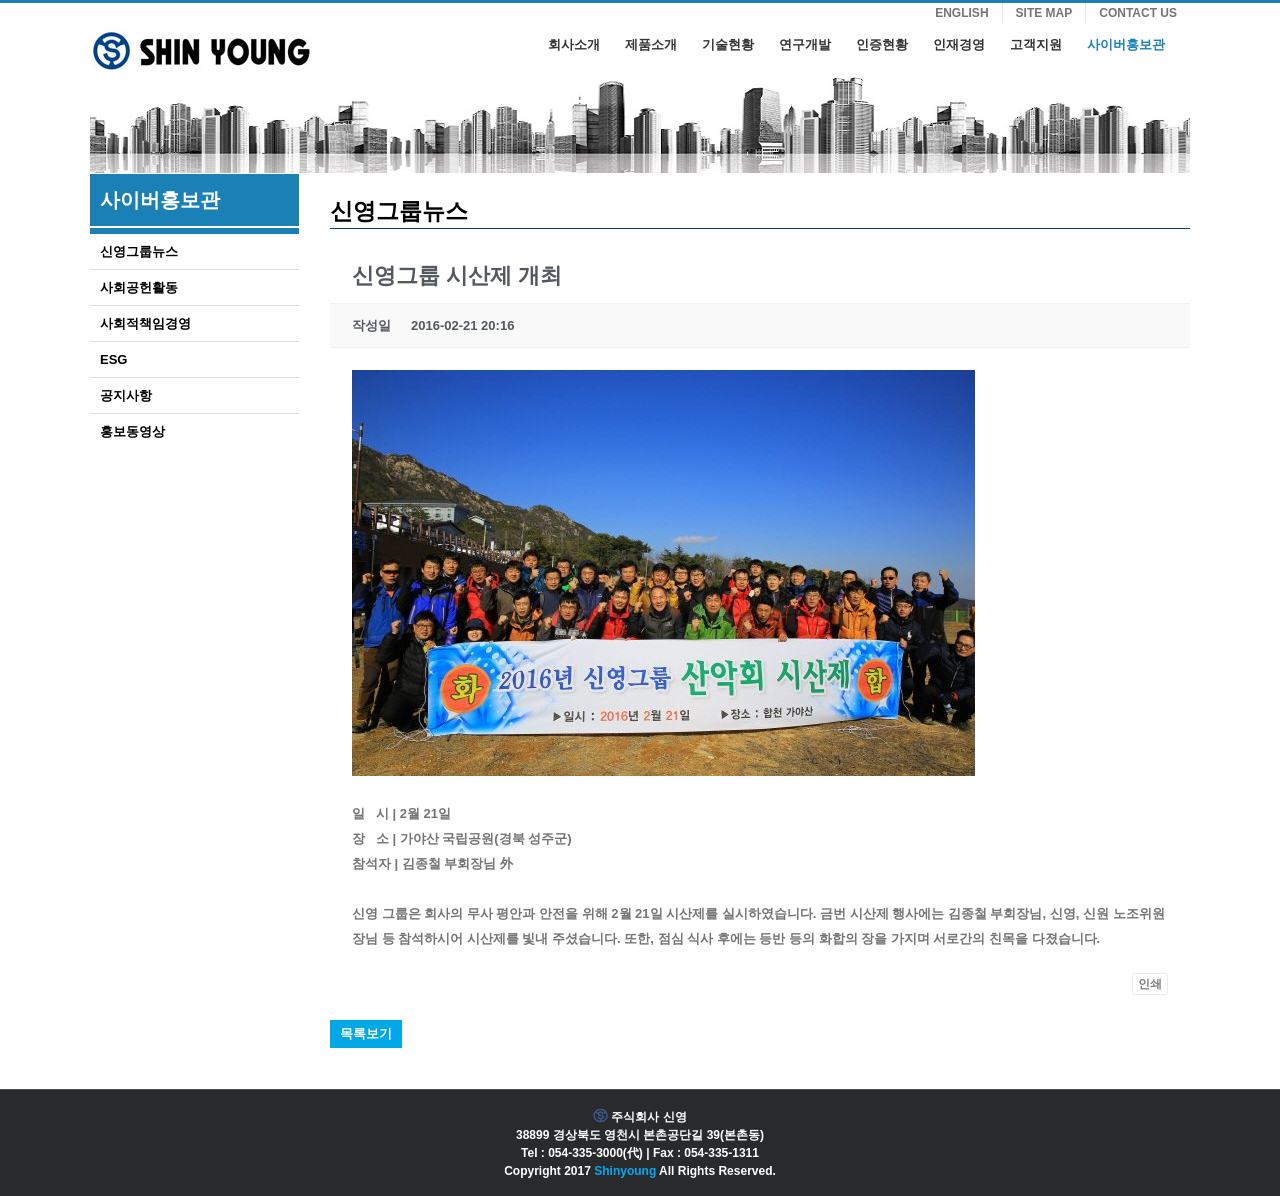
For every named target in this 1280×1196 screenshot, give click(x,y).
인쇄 (1150, 984)
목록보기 (366, 1033)
